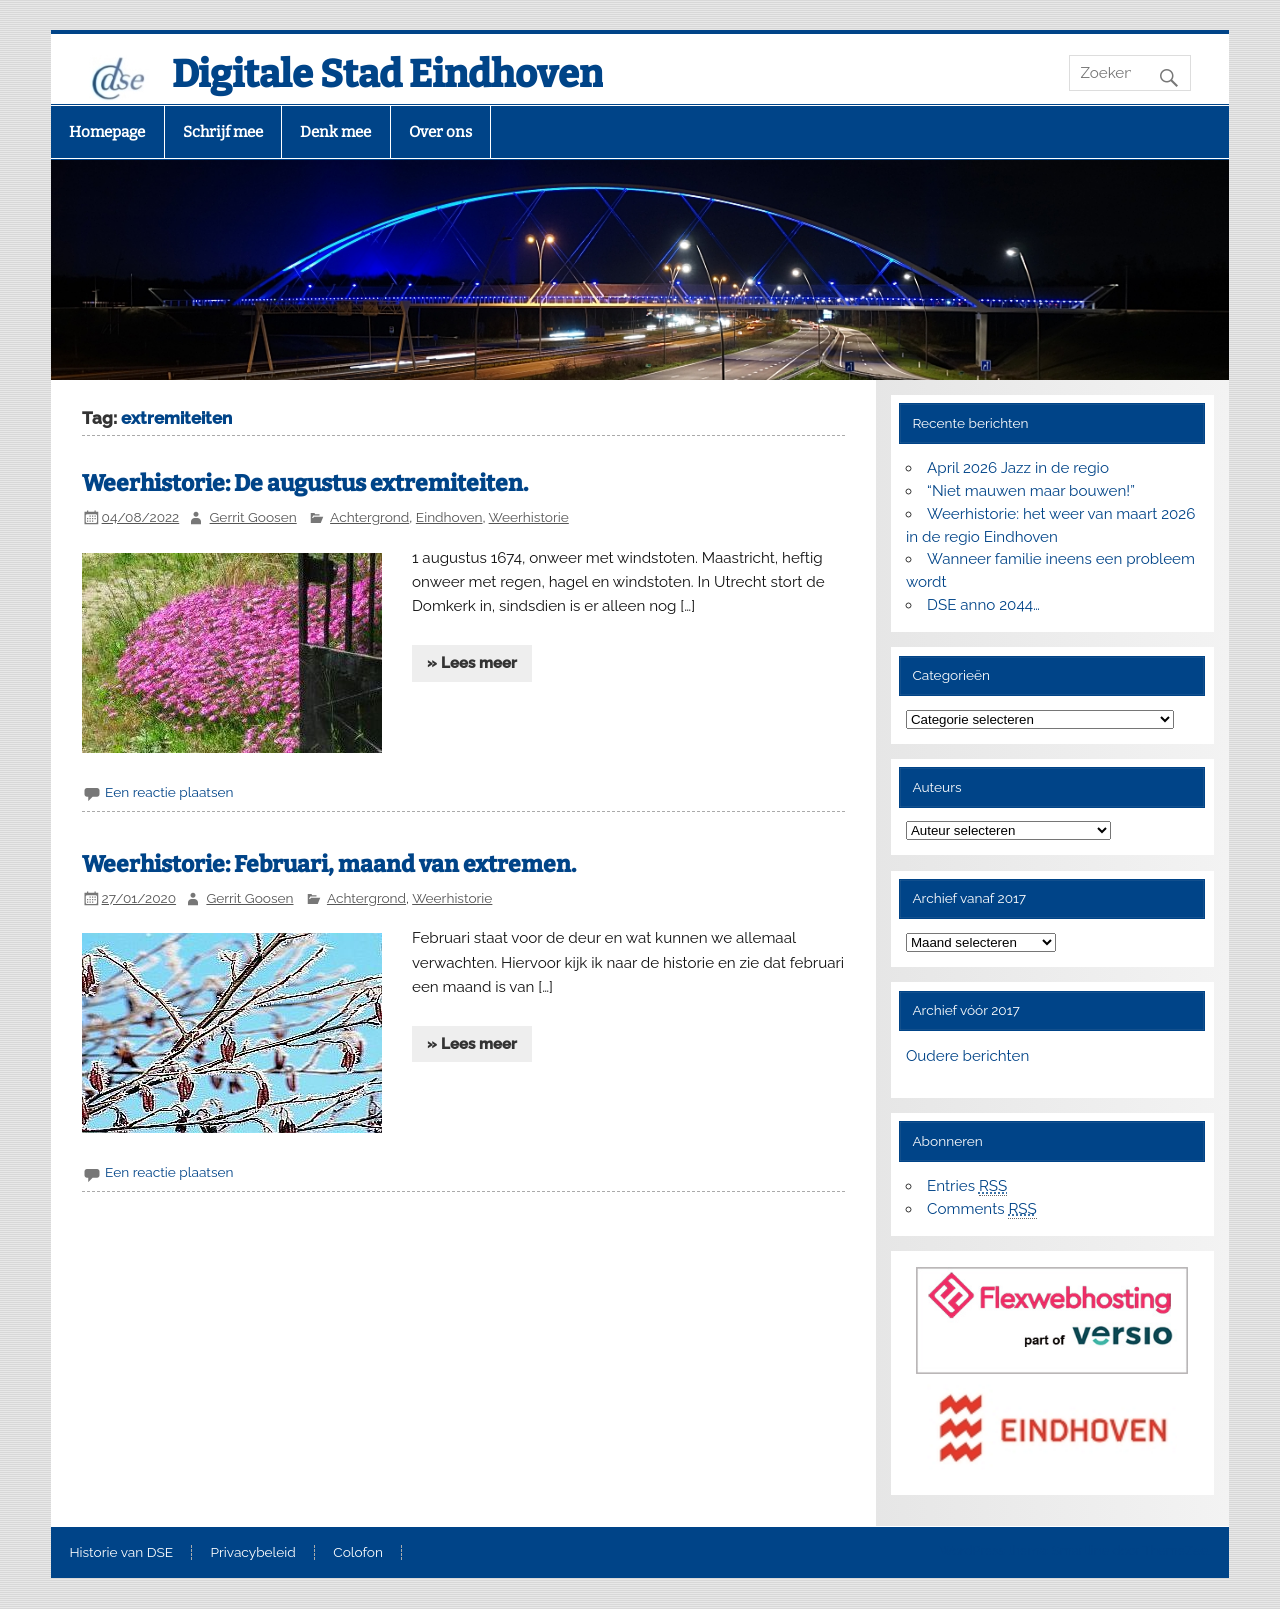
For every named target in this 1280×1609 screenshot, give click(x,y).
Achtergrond (369, 517)
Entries (967, 1186)
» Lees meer (472, 663)
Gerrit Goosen (253, 517)
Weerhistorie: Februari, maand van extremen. (329, 864)
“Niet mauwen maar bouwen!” (1031, 491)
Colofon (358, 1553)
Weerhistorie (529, 517)
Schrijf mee (223, 132)
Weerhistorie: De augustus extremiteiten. (305, 483)
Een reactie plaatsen (169, 792)
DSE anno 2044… (983, 605)
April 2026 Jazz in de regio (1018, 468)
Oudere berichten (967, 1056)
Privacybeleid (253, 1553)
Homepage (107, 132)
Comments (982, 1209)
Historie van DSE (121, 1553)
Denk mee (335, 132)
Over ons (440, 132)
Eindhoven (449, 517)
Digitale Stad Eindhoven (387, 74)
